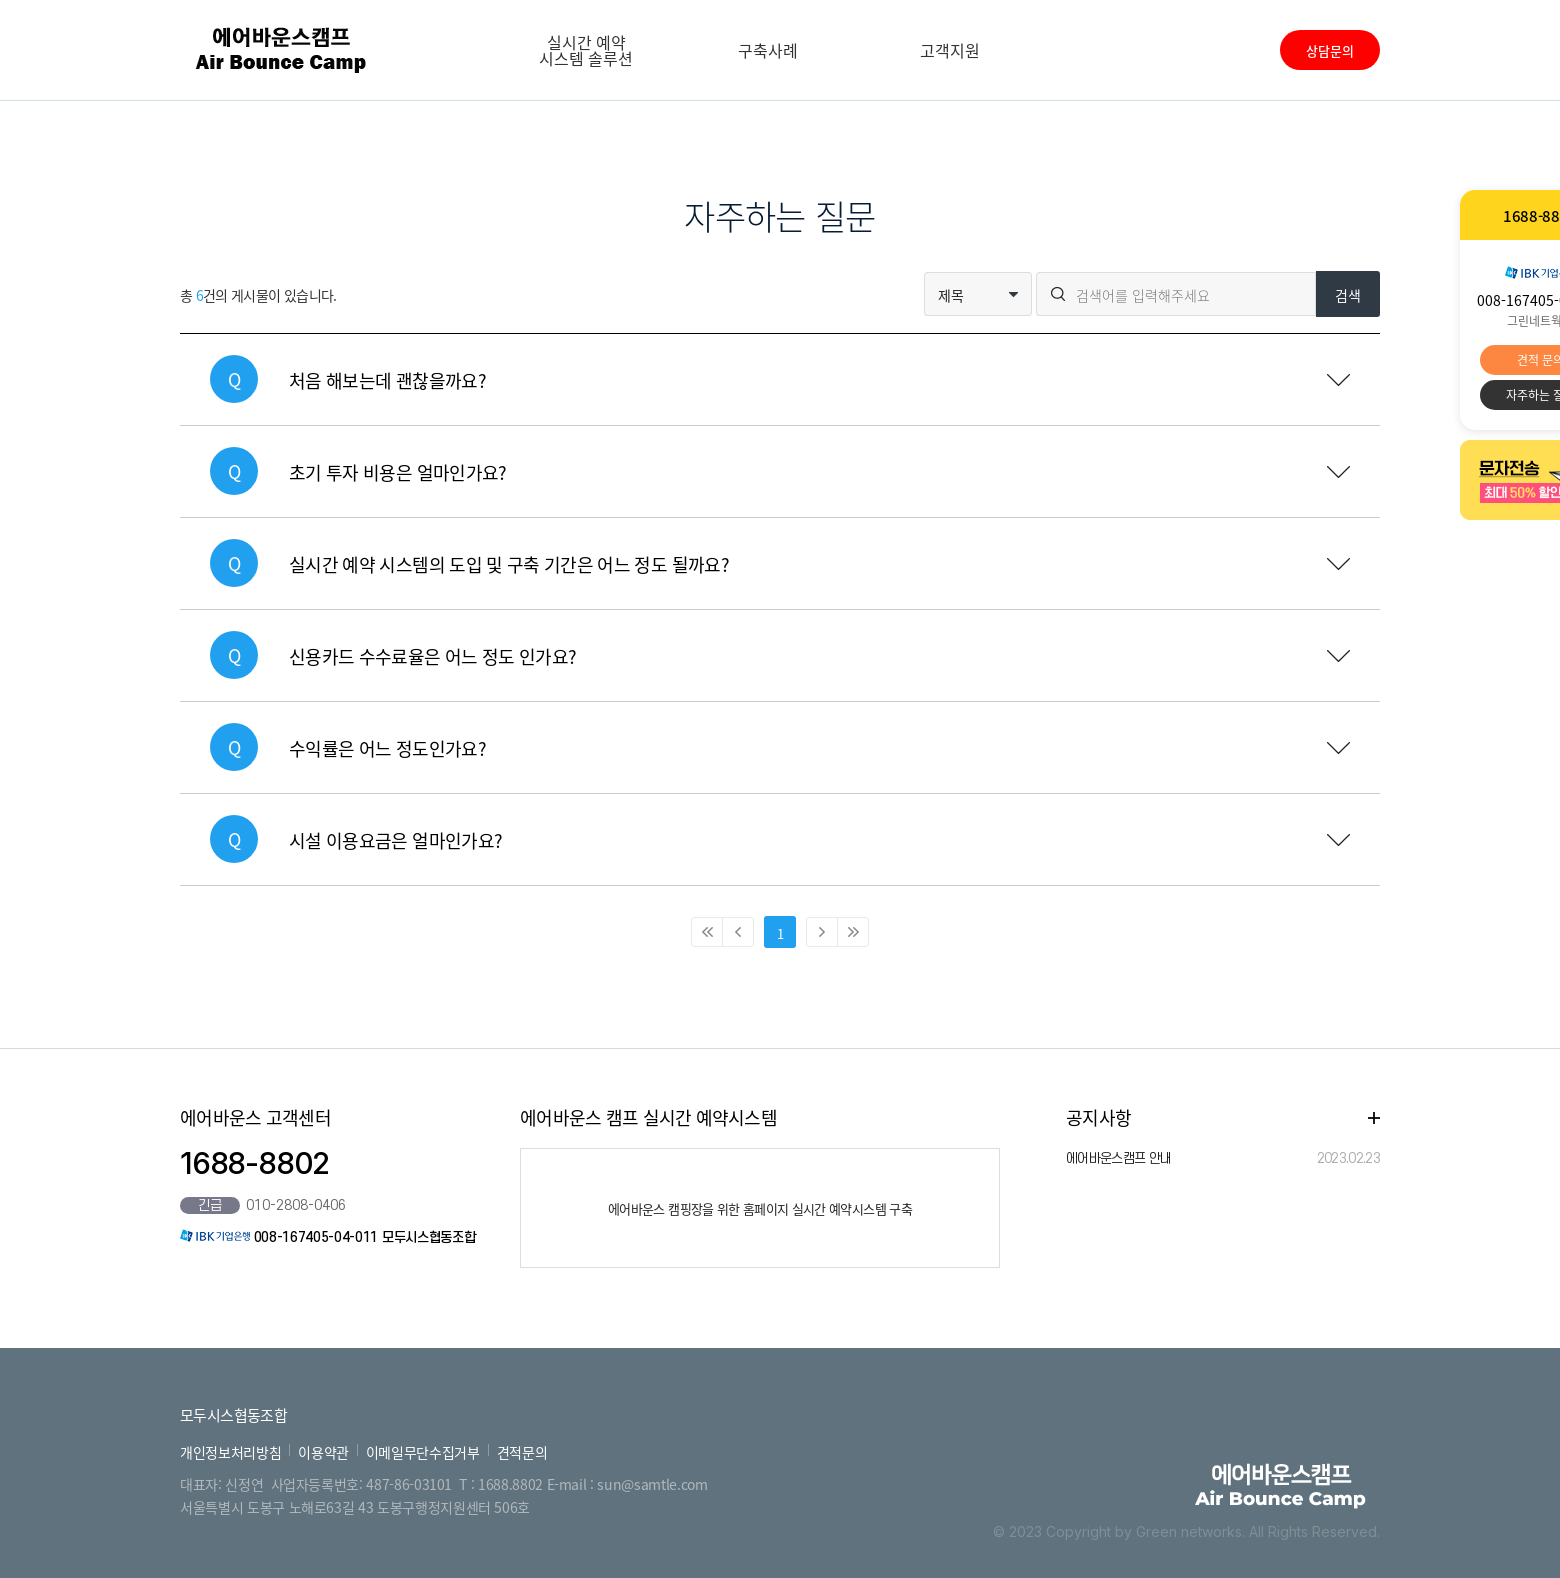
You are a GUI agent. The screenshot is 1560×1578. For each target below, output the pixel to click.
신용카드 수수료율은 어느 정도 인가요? (432, 656)
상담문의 (1330, 50)
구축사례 (768, 50)
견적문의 (522, 1452)
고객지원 (950, 50)
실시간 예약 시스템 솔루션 (586, 50)
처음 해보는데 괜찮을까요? (387, 380)
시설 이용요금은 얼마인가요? (395, 840)
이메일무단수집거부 (423, 1452)
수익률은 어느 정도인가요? (387, 748)
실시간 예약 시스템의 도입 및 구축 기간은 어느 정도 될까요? (509, 564)
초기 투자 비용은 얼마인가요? (398, 472)
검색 (1348, 295)
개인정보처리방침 (230, 1452)
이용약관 (323, 1452)
